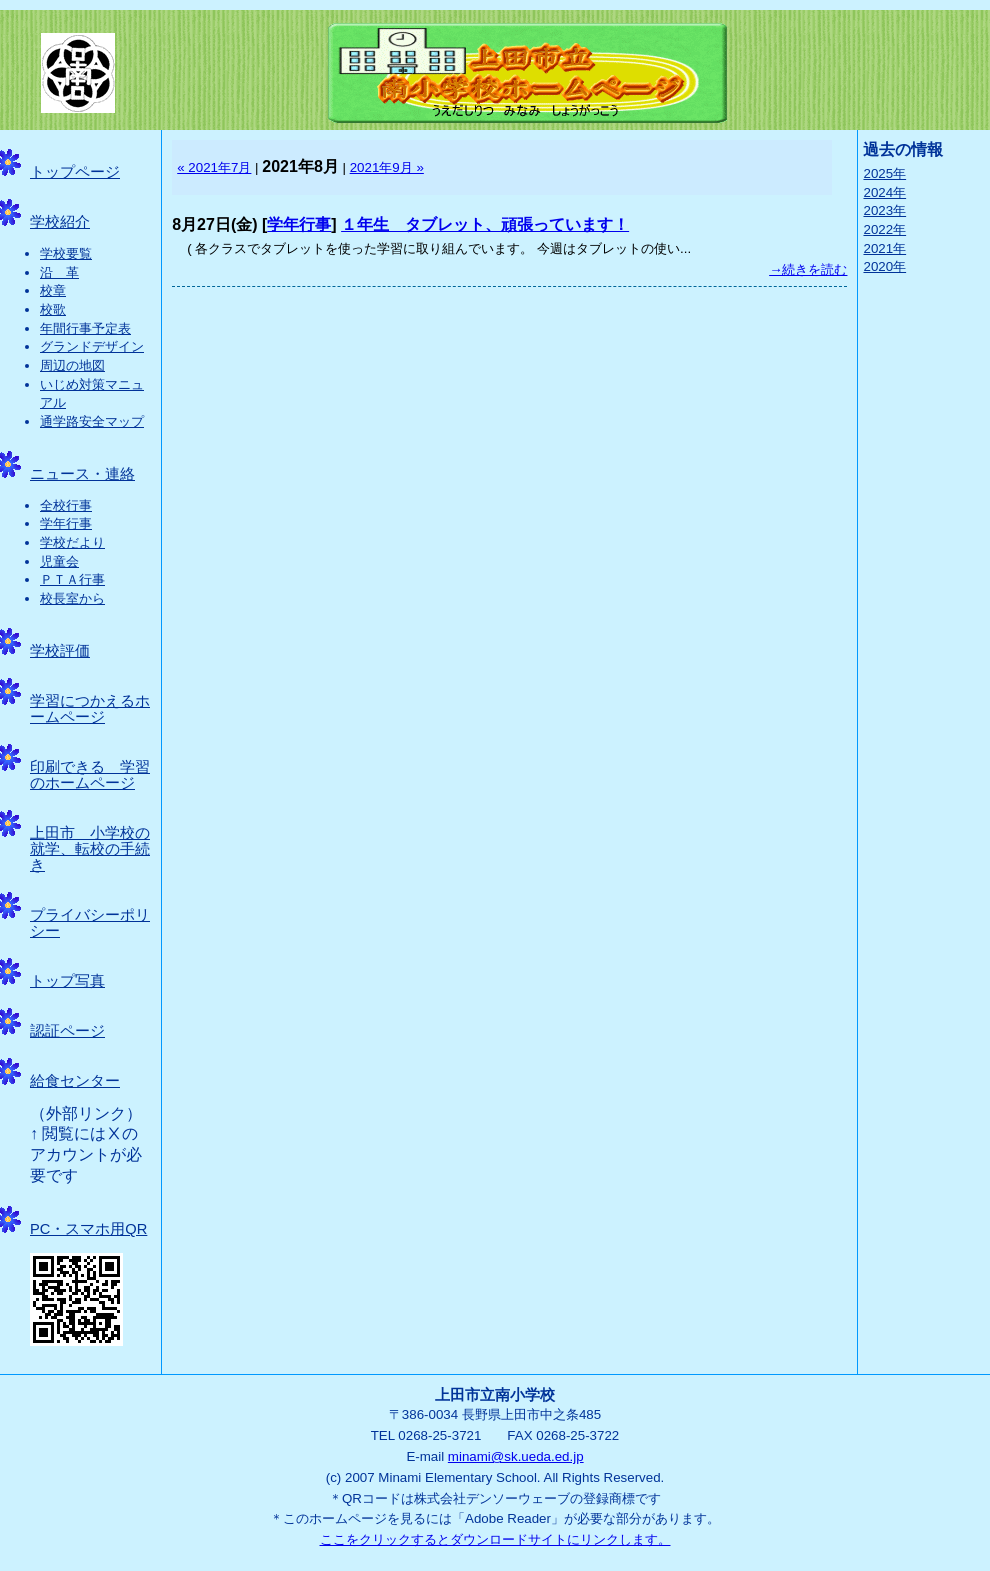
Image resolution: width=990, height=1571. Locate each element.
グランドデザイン (92, 346)
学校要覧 (66, 253)
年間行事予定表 (85, 328)
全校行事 (66, 505)
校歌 (53, 309)
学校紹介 (60, 222)
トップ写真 (67, 981)
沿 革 (59, 272)
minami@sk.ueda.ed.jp (516, 1456)
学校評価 (60, 651)
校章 (53, 290)
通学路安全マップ (92, 421)
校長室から (72, 598)
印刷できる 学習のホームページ (90, 775)
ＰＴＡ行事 (72, 579)
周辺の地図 (72, 365)
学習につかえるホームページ (90, 709)
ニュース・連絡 (82, 474)
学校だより (72, 542)
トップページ (75, 172)
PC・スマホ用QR (88, 1229)
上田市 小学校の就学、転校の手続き (90, 849)
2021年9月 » (387, 167)
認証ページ (67, 1031)
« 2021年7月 (214, 167)
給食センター (75, 1081)
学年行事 (66, 523)
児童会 (59, 561)
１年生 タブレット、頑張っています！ (485, 224)
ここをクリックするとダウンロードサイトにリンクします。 (495, 1539)
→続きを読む (808, 269)
